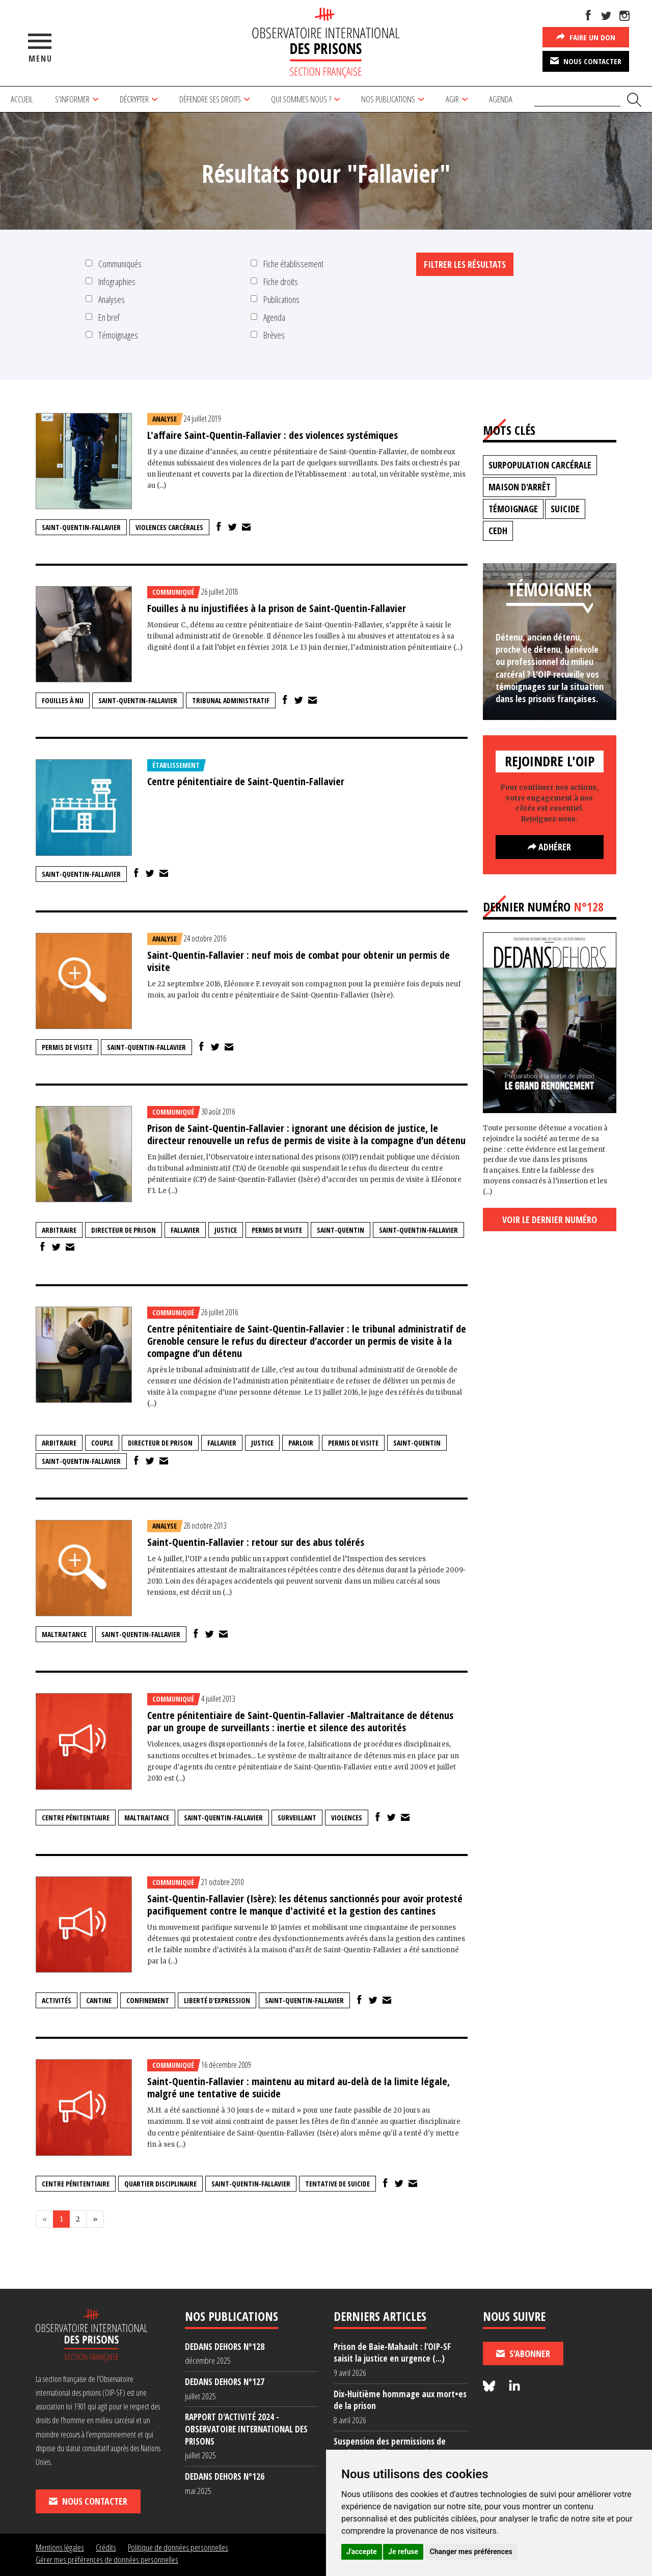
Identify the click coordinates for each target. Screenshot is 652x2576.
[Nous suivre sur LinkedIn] (514, 2386)
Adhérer (549, 847)
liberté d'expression (217, 2000)
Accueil (22, 99)
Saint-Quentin (340, 1230)
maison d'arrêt (519, 487)
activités (56, 2000)
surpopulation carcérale (539, 465)
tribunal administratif (230, 700)
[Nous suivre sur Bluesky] (490, 2386)
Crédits (106, 2547)
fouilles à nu (63, 700)
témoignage (513, 509)
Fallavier (185, 1230)
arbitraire (59, 1230)
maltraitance (64, 1634)
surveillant (297, 1817)
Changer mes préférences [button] (471, 2551)
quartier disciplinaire (160, 2184)
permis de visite (67, 1047)
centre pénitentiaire (76, 1817)
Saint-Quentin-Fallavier (81, 527)
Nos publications (388, 99)
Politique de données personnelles (178, 2547)
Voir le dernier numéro (549, 1219)
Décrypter (134, 99)
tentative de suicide (337, 2184)
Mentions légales (60, 2547)
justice (225, 1230)
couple (102, 1443)
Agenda (500, 99)
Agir (452, 99)
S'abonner (523, 2353)
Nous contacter (585, 60)
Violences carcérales (169, 527)
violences (346, 1817)
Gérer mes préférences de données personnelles (107, 2559)
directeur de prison (123, 1230)
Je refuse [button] (403, 2551)
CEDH (497, 530)
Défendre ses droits (210, 99)
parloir (300, 1443)
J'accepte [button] (361, 2551)
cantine (99, 2000)
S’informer (72, 99)
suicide (565, 509)
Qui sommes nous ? (301, 99)
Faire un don (585, 36)
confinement (147, 2000)
